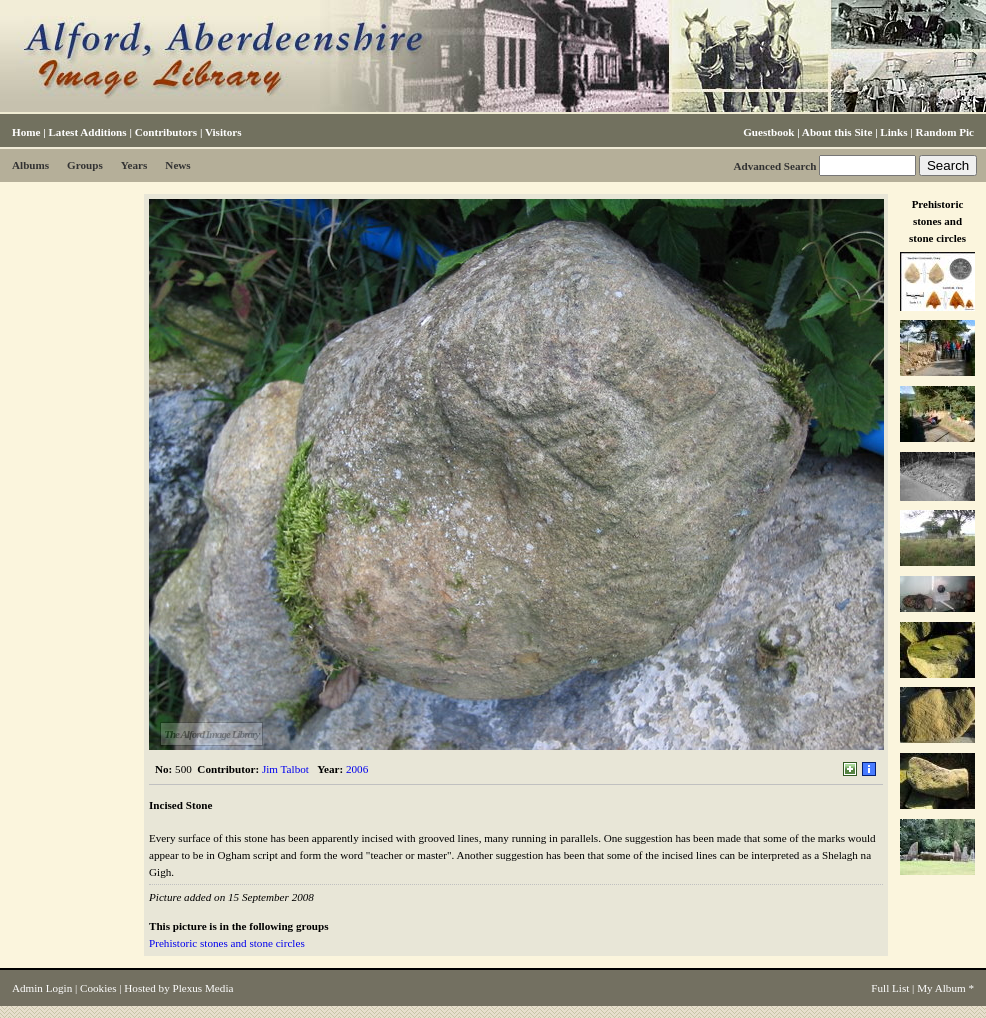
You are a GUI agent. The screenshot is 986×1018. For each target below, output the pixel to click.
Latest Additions (87, 132)
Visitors (223, 132)
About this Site (837, 132)
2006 (357, 769)
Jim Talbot (285, 769)
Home (26, 132)
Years (134, 165)
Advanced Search (774, 166)
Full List (890, 988)
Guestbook (768, 132)
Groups (85, 165)
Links (893, 132)
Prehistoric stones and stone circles (227, 943)
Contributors (166, 132)
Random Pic (945, 132)
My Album (941, 988)
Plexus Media (203, 988)
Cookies (98, 988)
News (177, 165)
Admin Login (42, 988)
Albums (30, 165)
